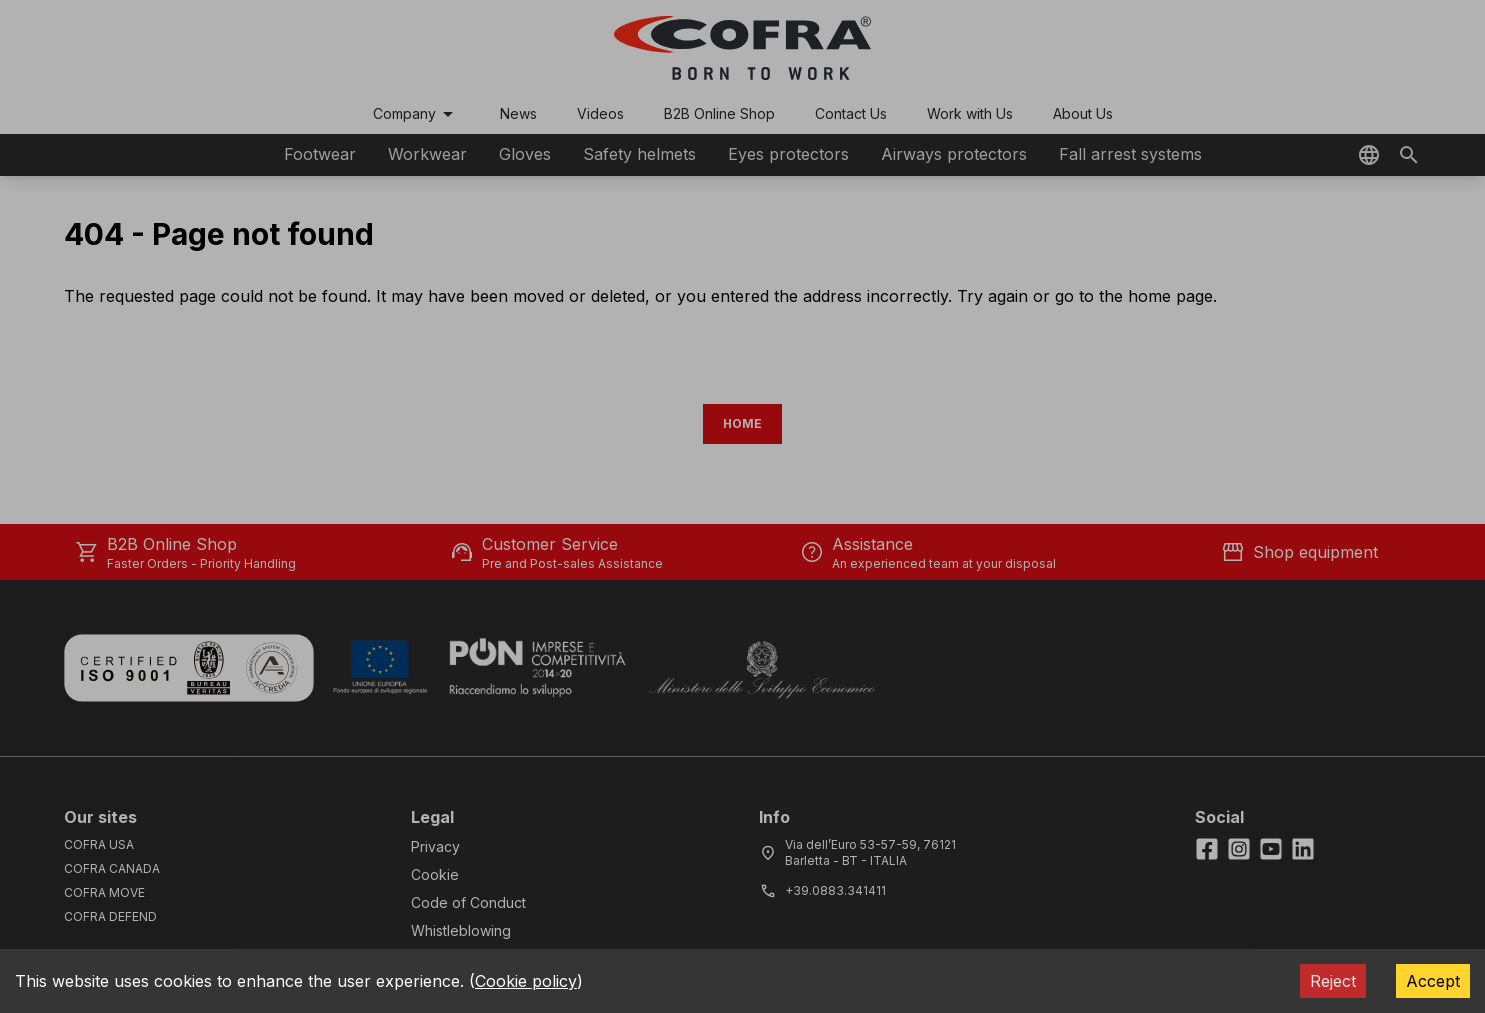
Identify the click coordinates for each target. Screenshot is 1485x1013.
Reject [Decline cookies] (1333, 981)
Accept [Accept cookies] (1433, 981)
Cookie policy (526, 981)
